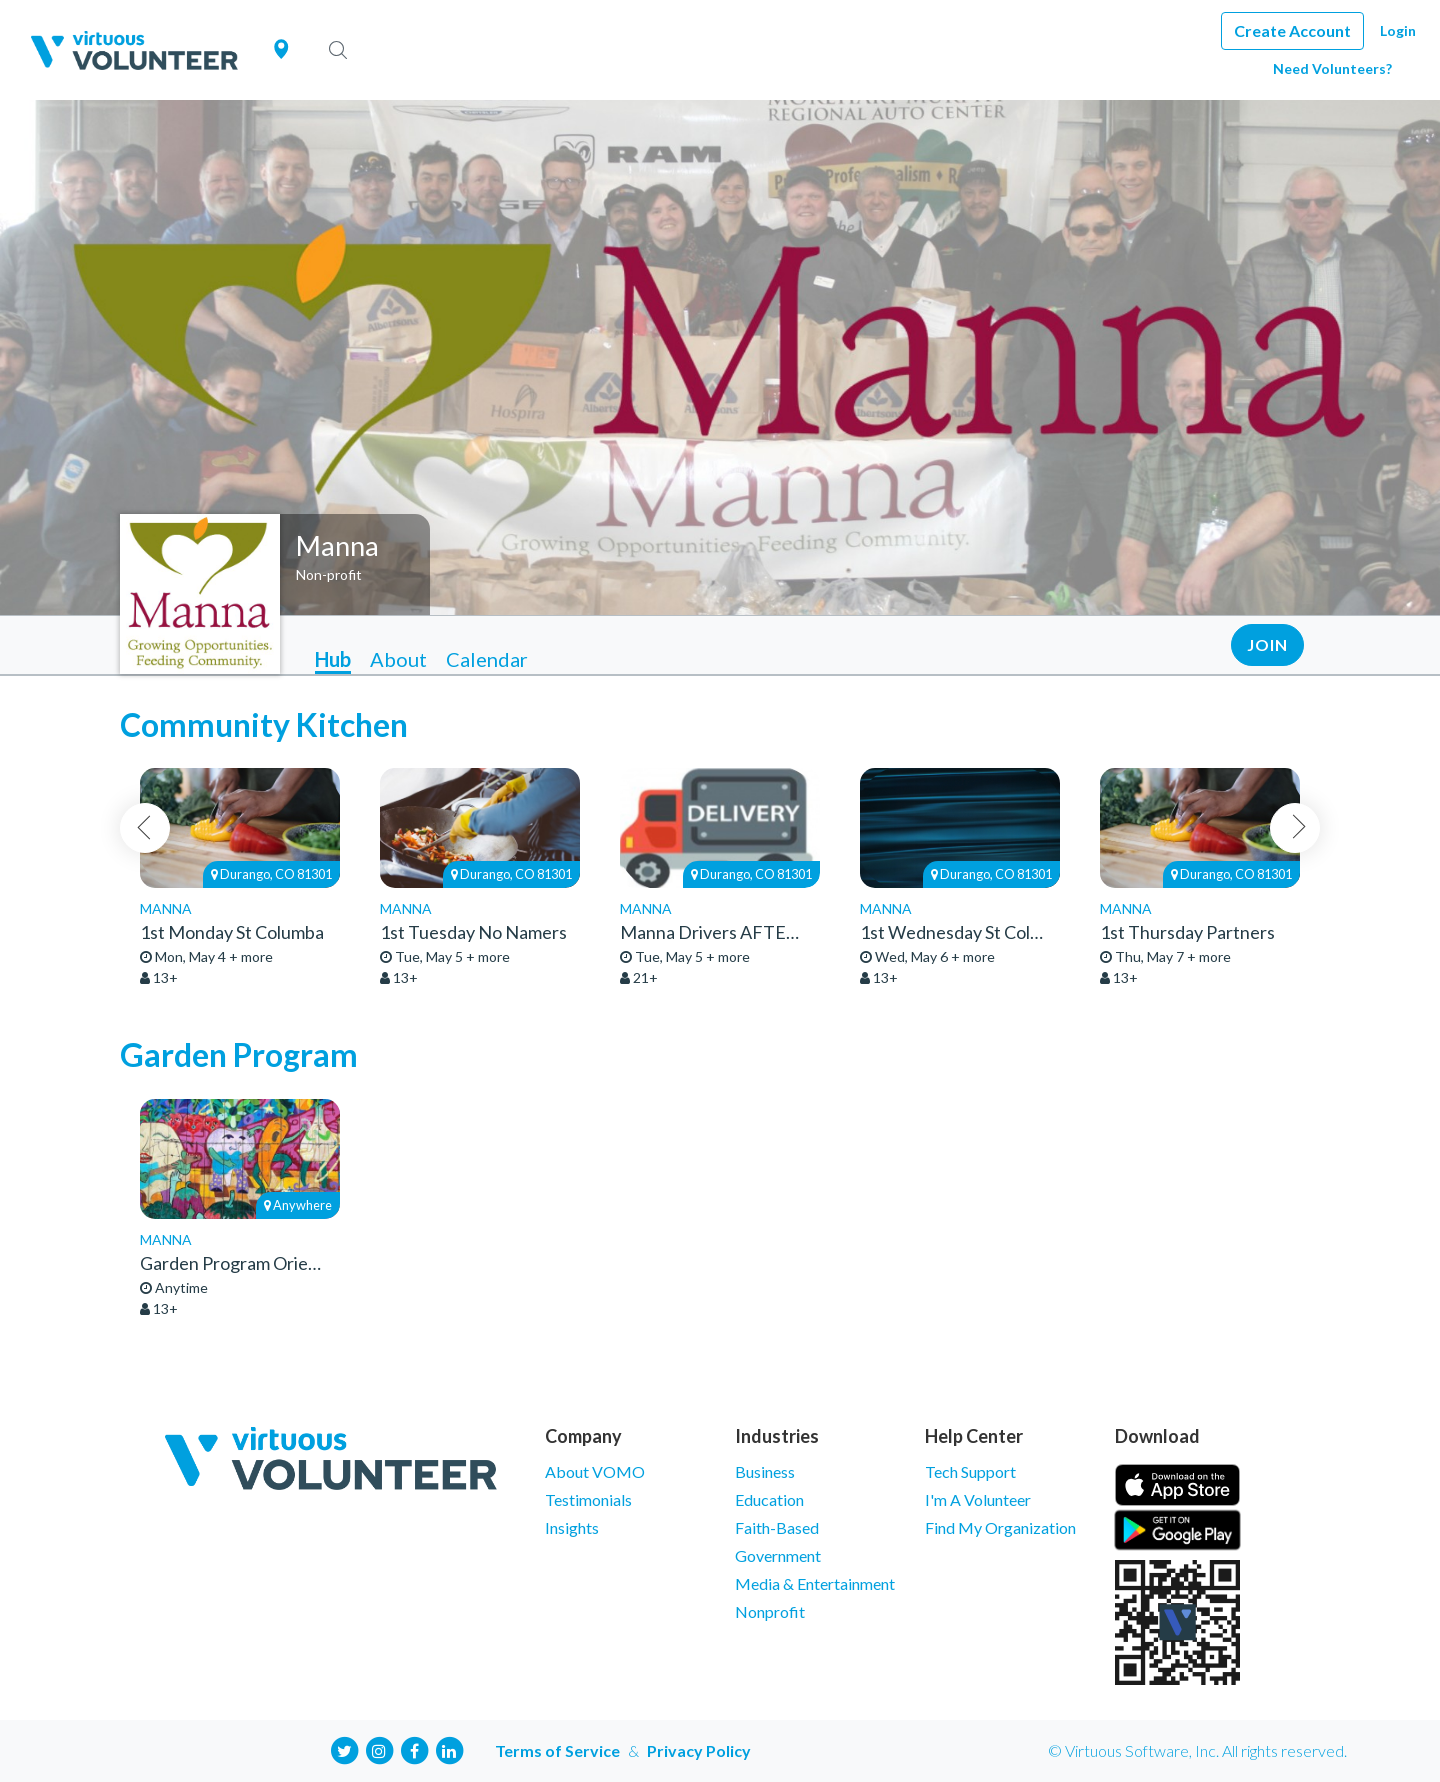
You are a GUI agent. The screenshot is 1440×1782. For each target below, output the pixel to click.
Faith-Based (777, 1527)
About (398, 659)
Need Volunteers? (1332, 68)
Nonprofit (770, 1611)
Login (1398, 30)
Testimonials (588, 1499)
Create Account (1292, 30)
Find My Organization (1000, 1527)
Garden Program (239, 1054)
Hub (333, 659)
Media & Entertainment (815, 1583)
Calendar (487, 659)
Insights (572, 1527)
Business (765, 1471)
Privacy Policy (699, 1750)
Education (769, 1499)
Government (778, 1555)
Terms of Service (557, 1750)
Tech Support (970, 1471)
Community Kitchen (264, 724)
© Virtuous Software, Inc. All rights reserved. (1197, 1750)
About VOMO (595, 1471)
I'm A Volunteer (978, 1499)
